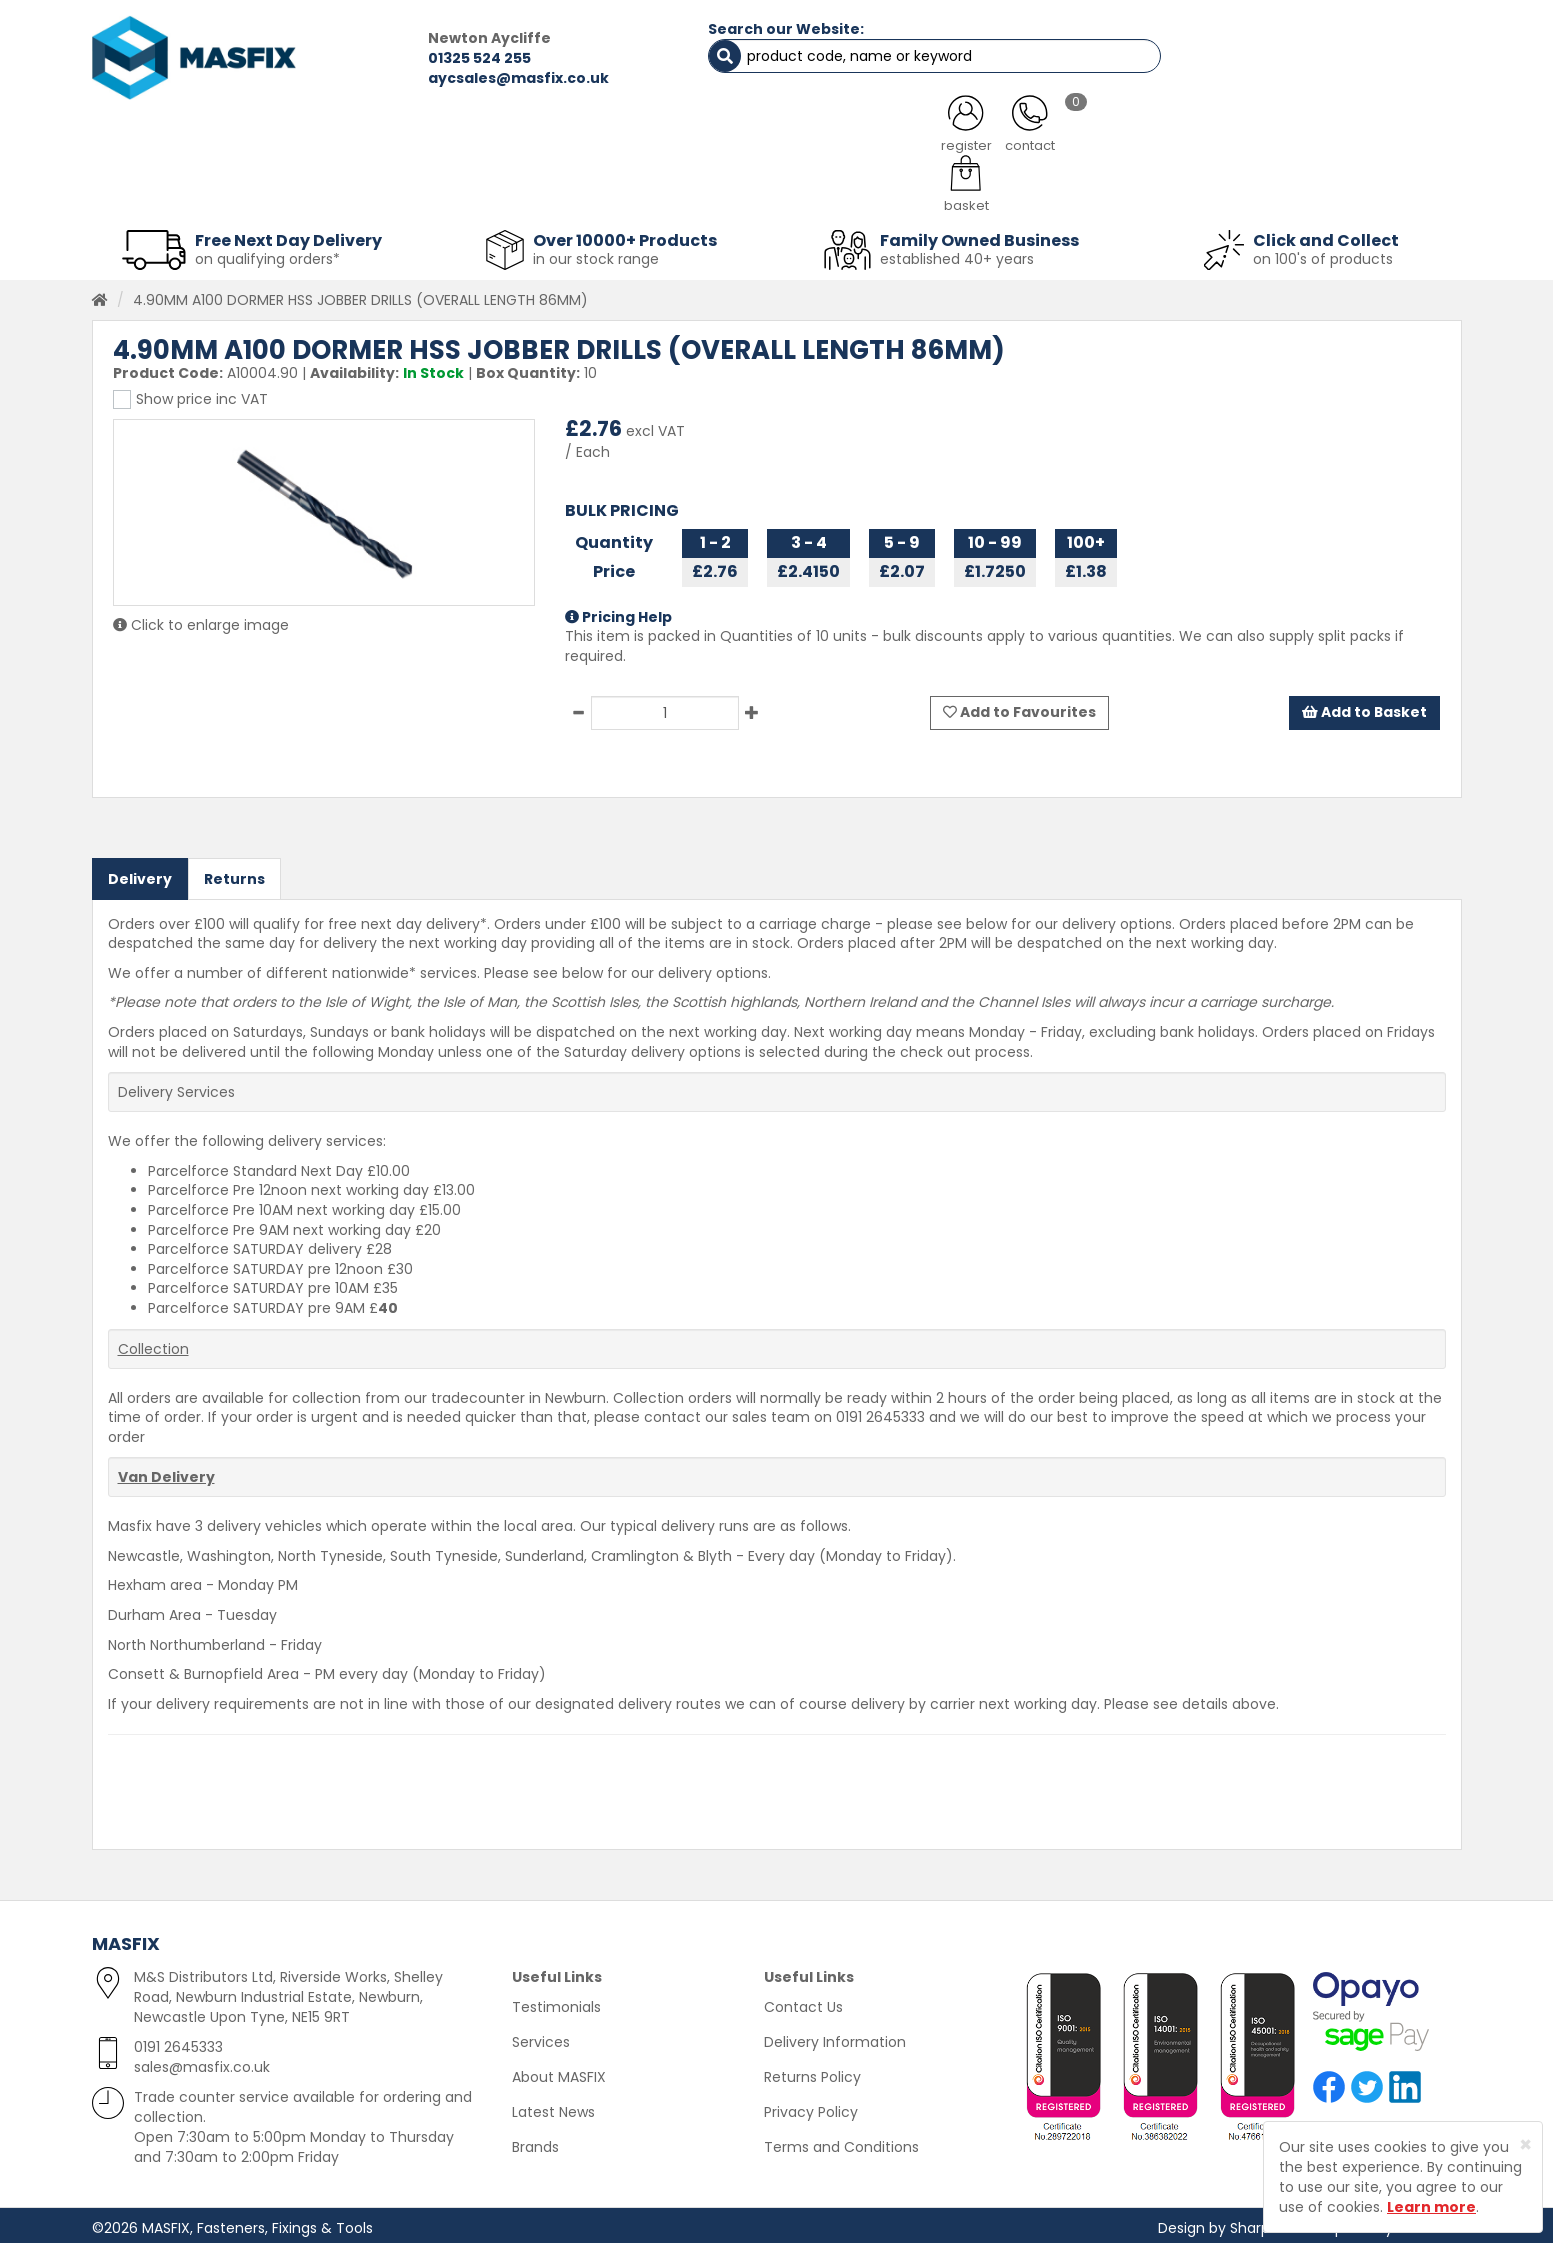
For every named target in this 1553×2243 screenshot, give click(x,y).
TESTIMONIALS (1355, 140)
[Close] (1525, 2144)
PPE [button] (1024, 190)
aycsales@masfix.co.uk (462, 78)
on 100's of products (1323, 254)
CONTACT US (1146, 140)
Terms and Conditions (841, 2142)
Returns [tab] (234, 873)
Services (541, 2037)
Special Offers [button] (1162, 190)
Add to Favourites (1019, 708)
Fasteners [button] (164, 190)
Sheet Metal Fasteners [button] (354, 190)
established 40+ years (957, 254)
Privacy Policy (811, 2107)
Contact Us (803, 2002)
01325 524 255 (423, 58)
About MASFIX (559, 2072)
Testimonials (556, 2002)
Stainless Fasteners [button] (1356, 190)
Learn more (1431, 2207)
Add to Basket (1364, 708)
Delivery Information (835, 2037)
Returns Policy (812, 2072)
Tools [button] (917, 190)
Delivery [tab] (140, 873)
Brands (535, 2142)
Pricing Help (618, 612)
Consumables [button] (772, 190)
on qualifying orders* (267, 254)
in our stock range (596, 254)
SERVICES (747, 140)
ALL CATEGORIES (361, 140)
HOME (170, 140)
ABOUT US (567, 140)
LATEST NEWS (939, 140)
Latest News (553, 2107)
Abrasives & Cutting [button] (578, 190)
